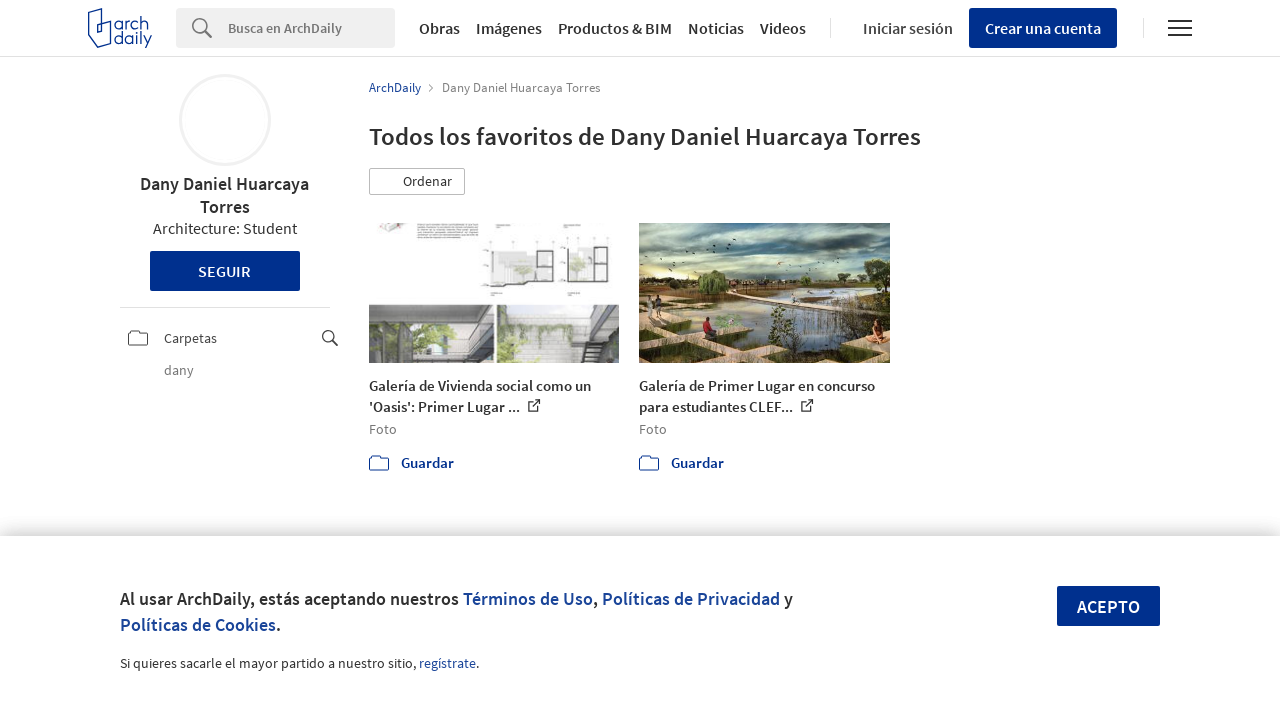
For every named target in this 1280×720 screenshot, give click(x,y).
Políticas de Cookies (198, 624)
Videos (783, 28)
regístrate (447, 663)
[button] (417, 182)
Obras (439, 28)
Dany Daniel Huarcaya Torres (224, 195)
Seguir (224, 271)
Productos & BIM (615, 28)
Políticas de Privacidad (691, 598)
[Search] (311, 28)
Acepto (1108, 606)
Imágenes (509, 28)
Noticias (716, 28)
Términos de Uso (528, 598)
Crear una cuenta (1043, 28)
